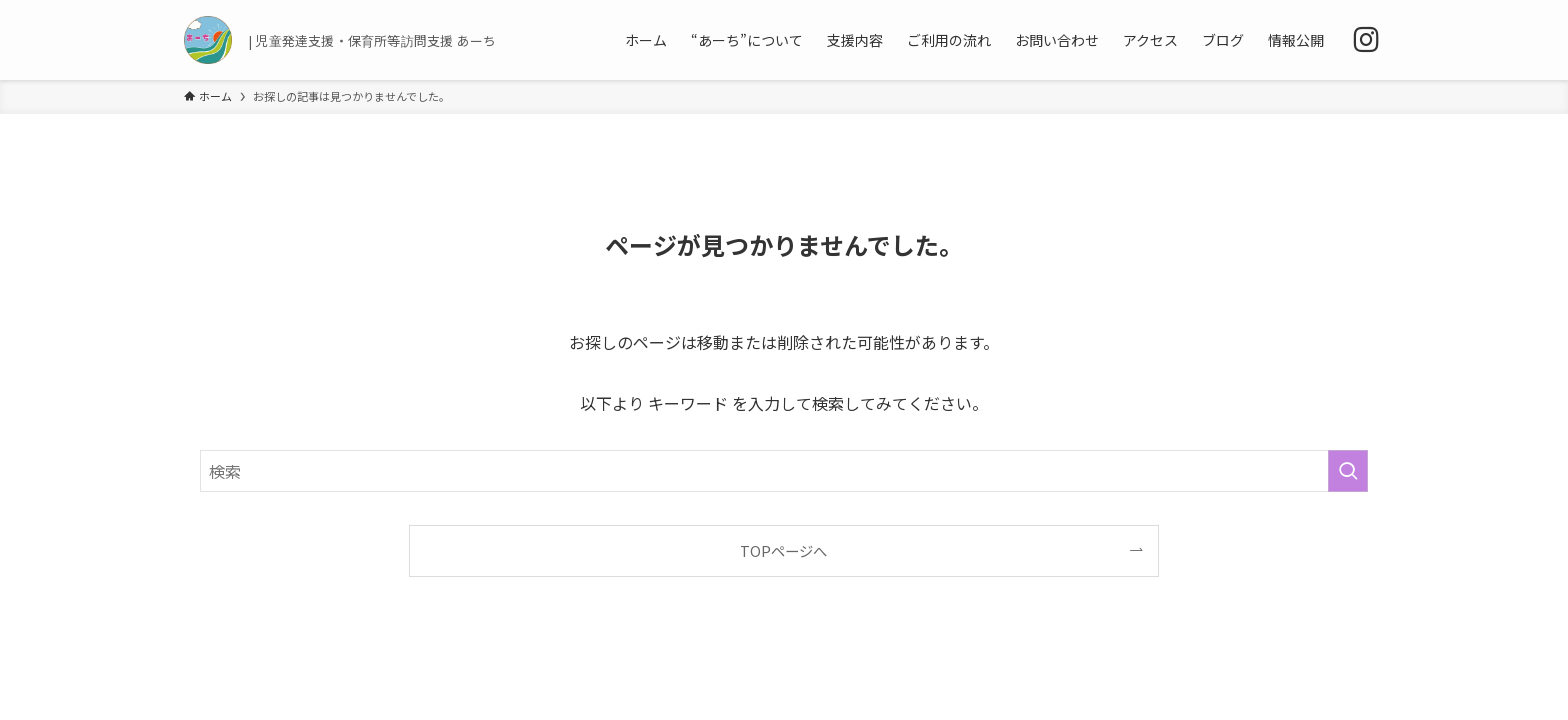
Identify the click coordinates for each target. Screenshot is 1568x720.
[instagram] (1366, 40)
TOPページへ (783, 550)
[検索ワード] (784, 471)
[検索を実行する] (1348, 471)
